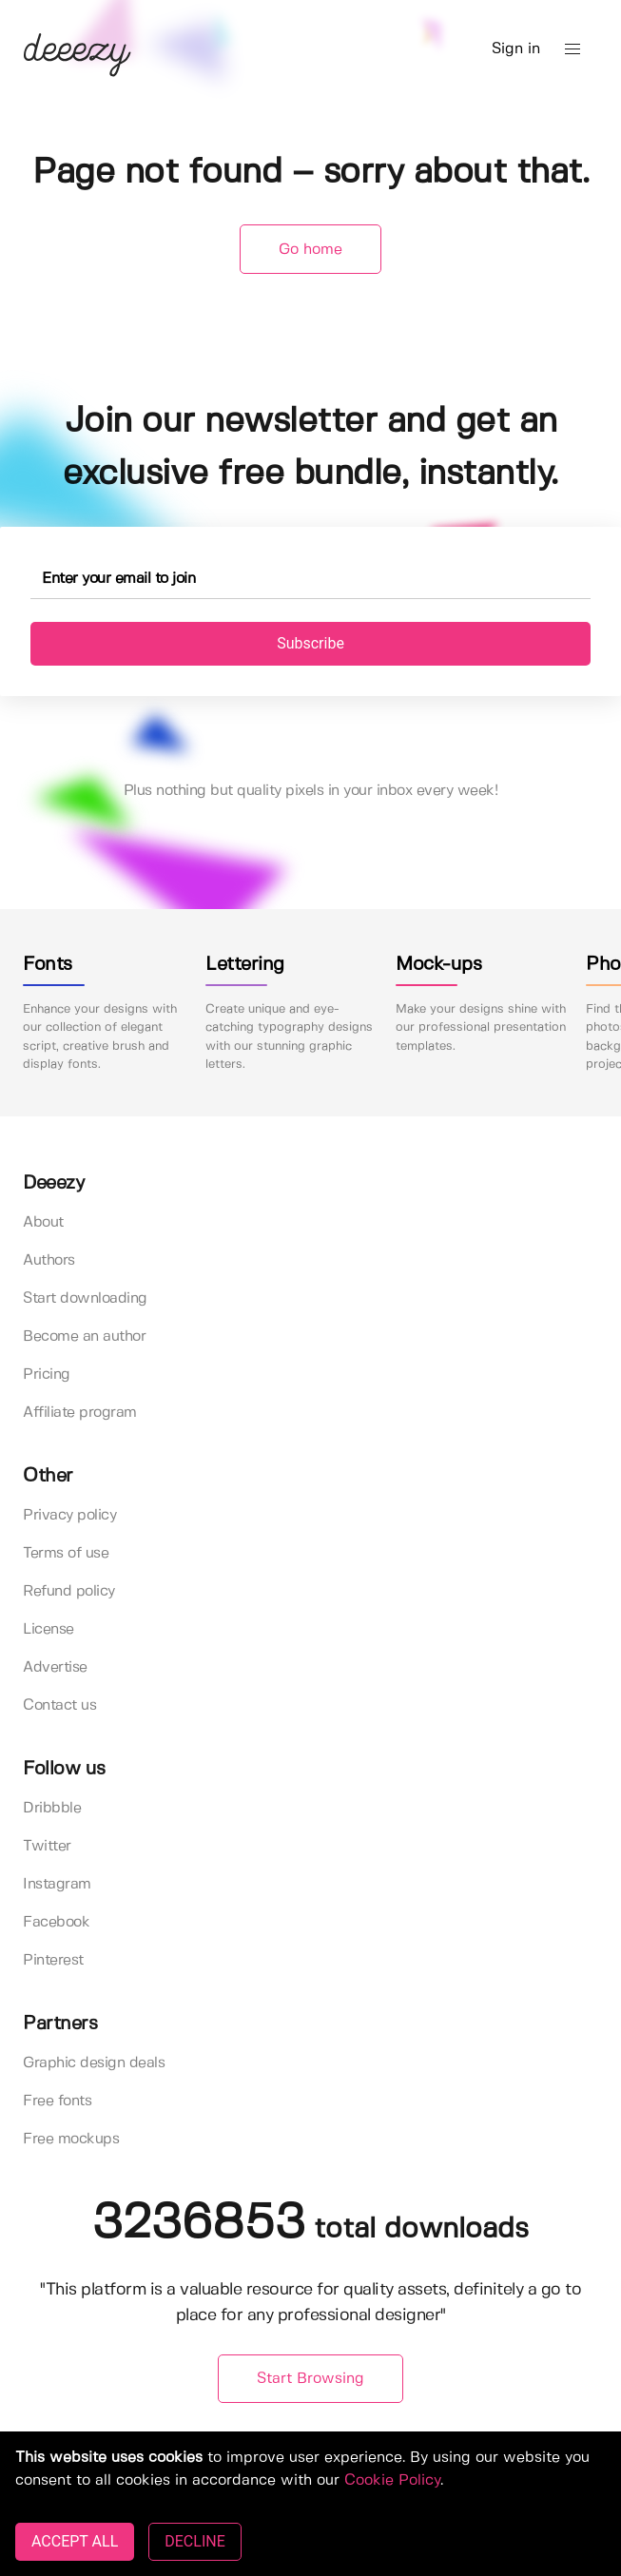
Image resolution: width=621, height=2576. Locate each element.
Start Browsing (310, 2379)
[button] (572, 49)
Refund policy (69, 1591)
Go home (310, 249)
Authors (49, 1260)
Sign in (516, 49)
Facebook (56, 1922)
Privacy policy (69, 1515)
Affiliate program (80, 1412)
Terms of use (65, 1553)
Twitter (47, 1846)
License (48, 1629)
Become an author (84, 1336)
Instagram (57, 1884)
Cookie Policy (392, 2480)
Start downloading (85, 1298)
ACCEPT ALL (74, 2541)
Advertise (55, 1667)
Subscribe (310, 643)
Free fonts (57, 2101)
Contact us (59, 1705)
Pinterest (53, 1960)
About (43, 1222)
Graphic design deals (94, 2063)
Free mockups (71, 2139)
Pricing (46, 1374)
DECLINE (194, 2541)
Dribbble (52, 1808)
